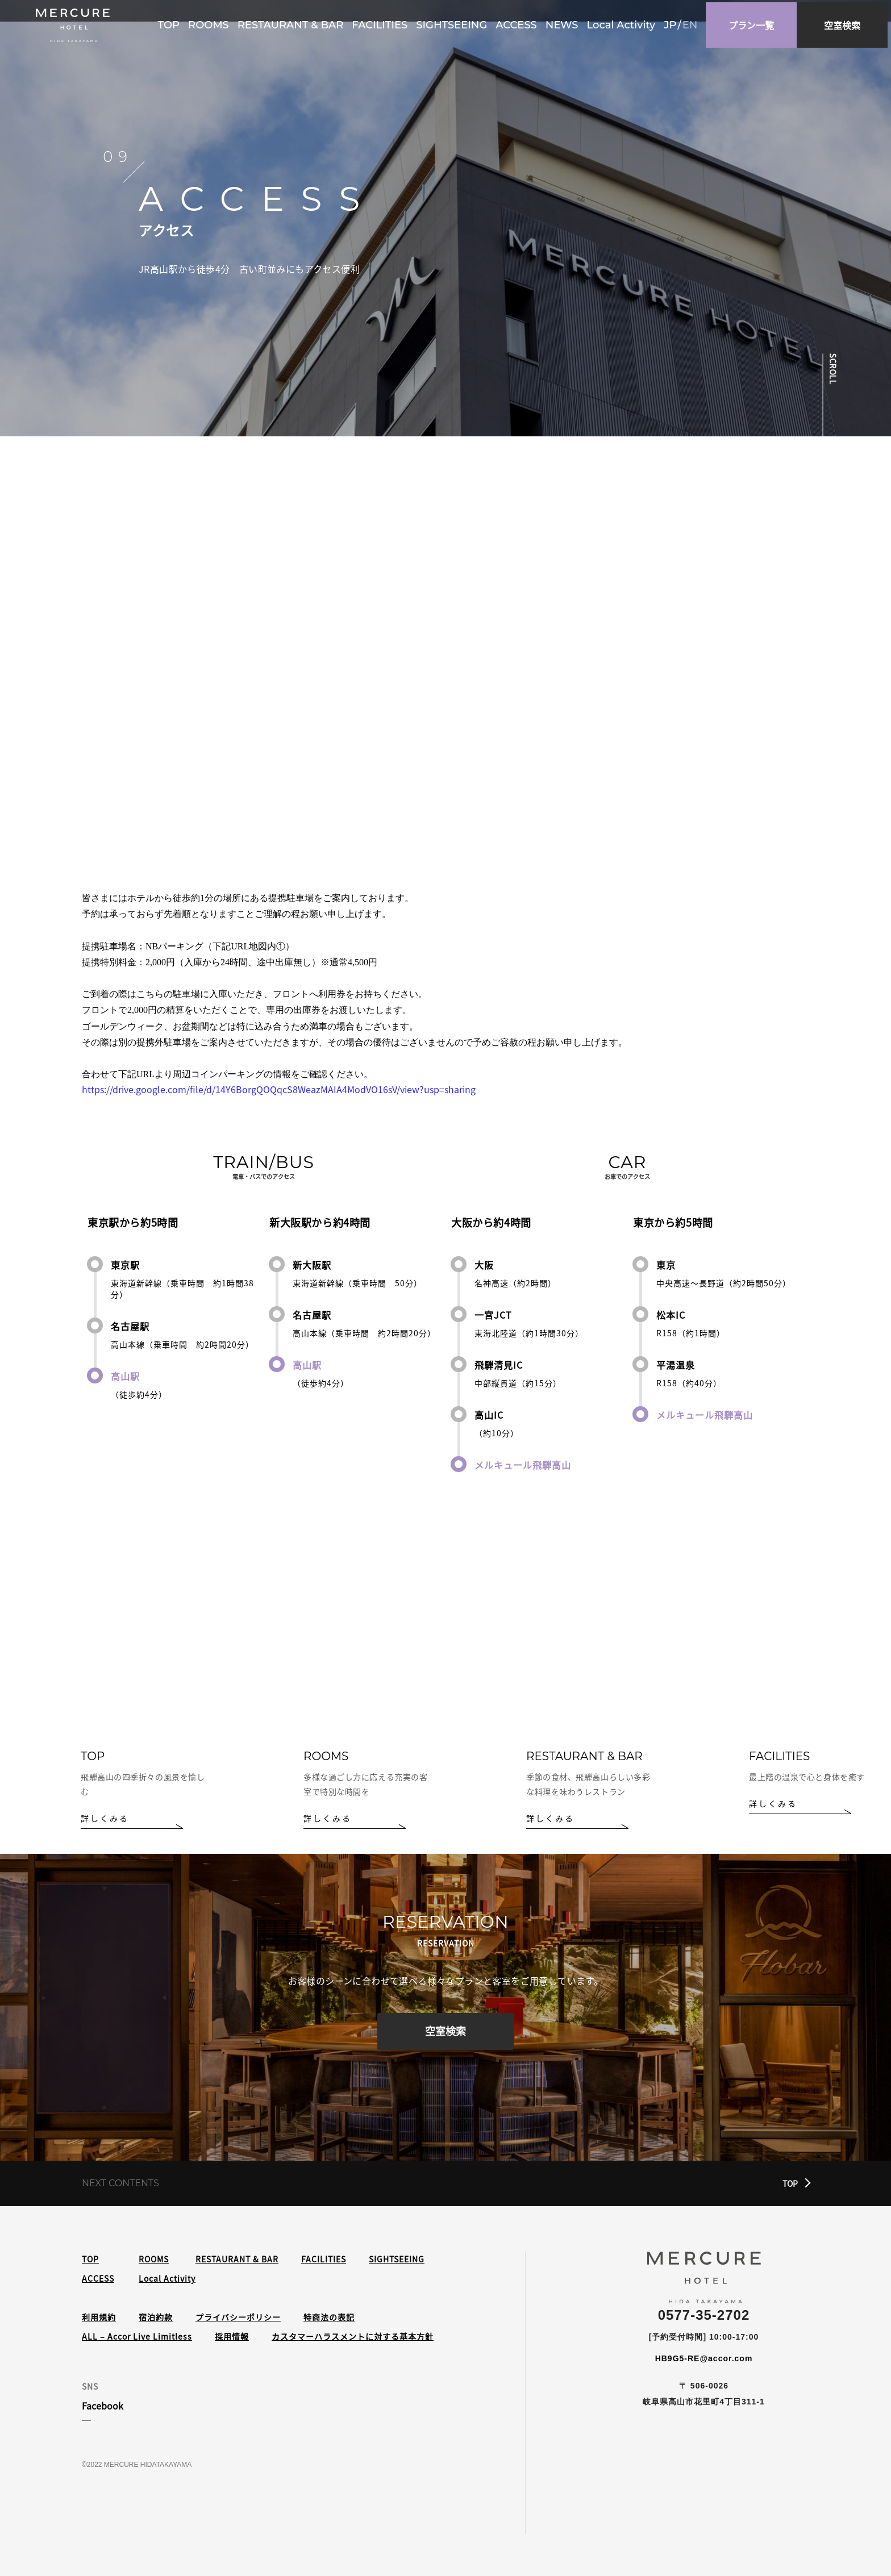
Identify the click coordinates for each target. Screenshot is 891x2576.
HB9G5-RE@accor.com (704, 2358)
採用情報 (232, 2336)
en (693, 22)
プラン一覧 (754, 23)
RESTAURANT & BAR (293, 22)
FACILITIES (383, 22)
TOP (172, 22)
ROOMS (211, 22)
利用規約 (99, 2317)
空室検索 (445, 2035)
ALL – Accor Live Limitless (137, 2336)
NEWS (564, 22)
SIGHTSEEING (454, 22)
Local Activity (624, 22)
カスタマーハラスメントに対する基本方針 (353, 2336)
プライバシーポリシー (238, 2317)
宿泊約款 (156, 2317)
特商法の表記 (329, 2317)
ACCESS (519, 22)
